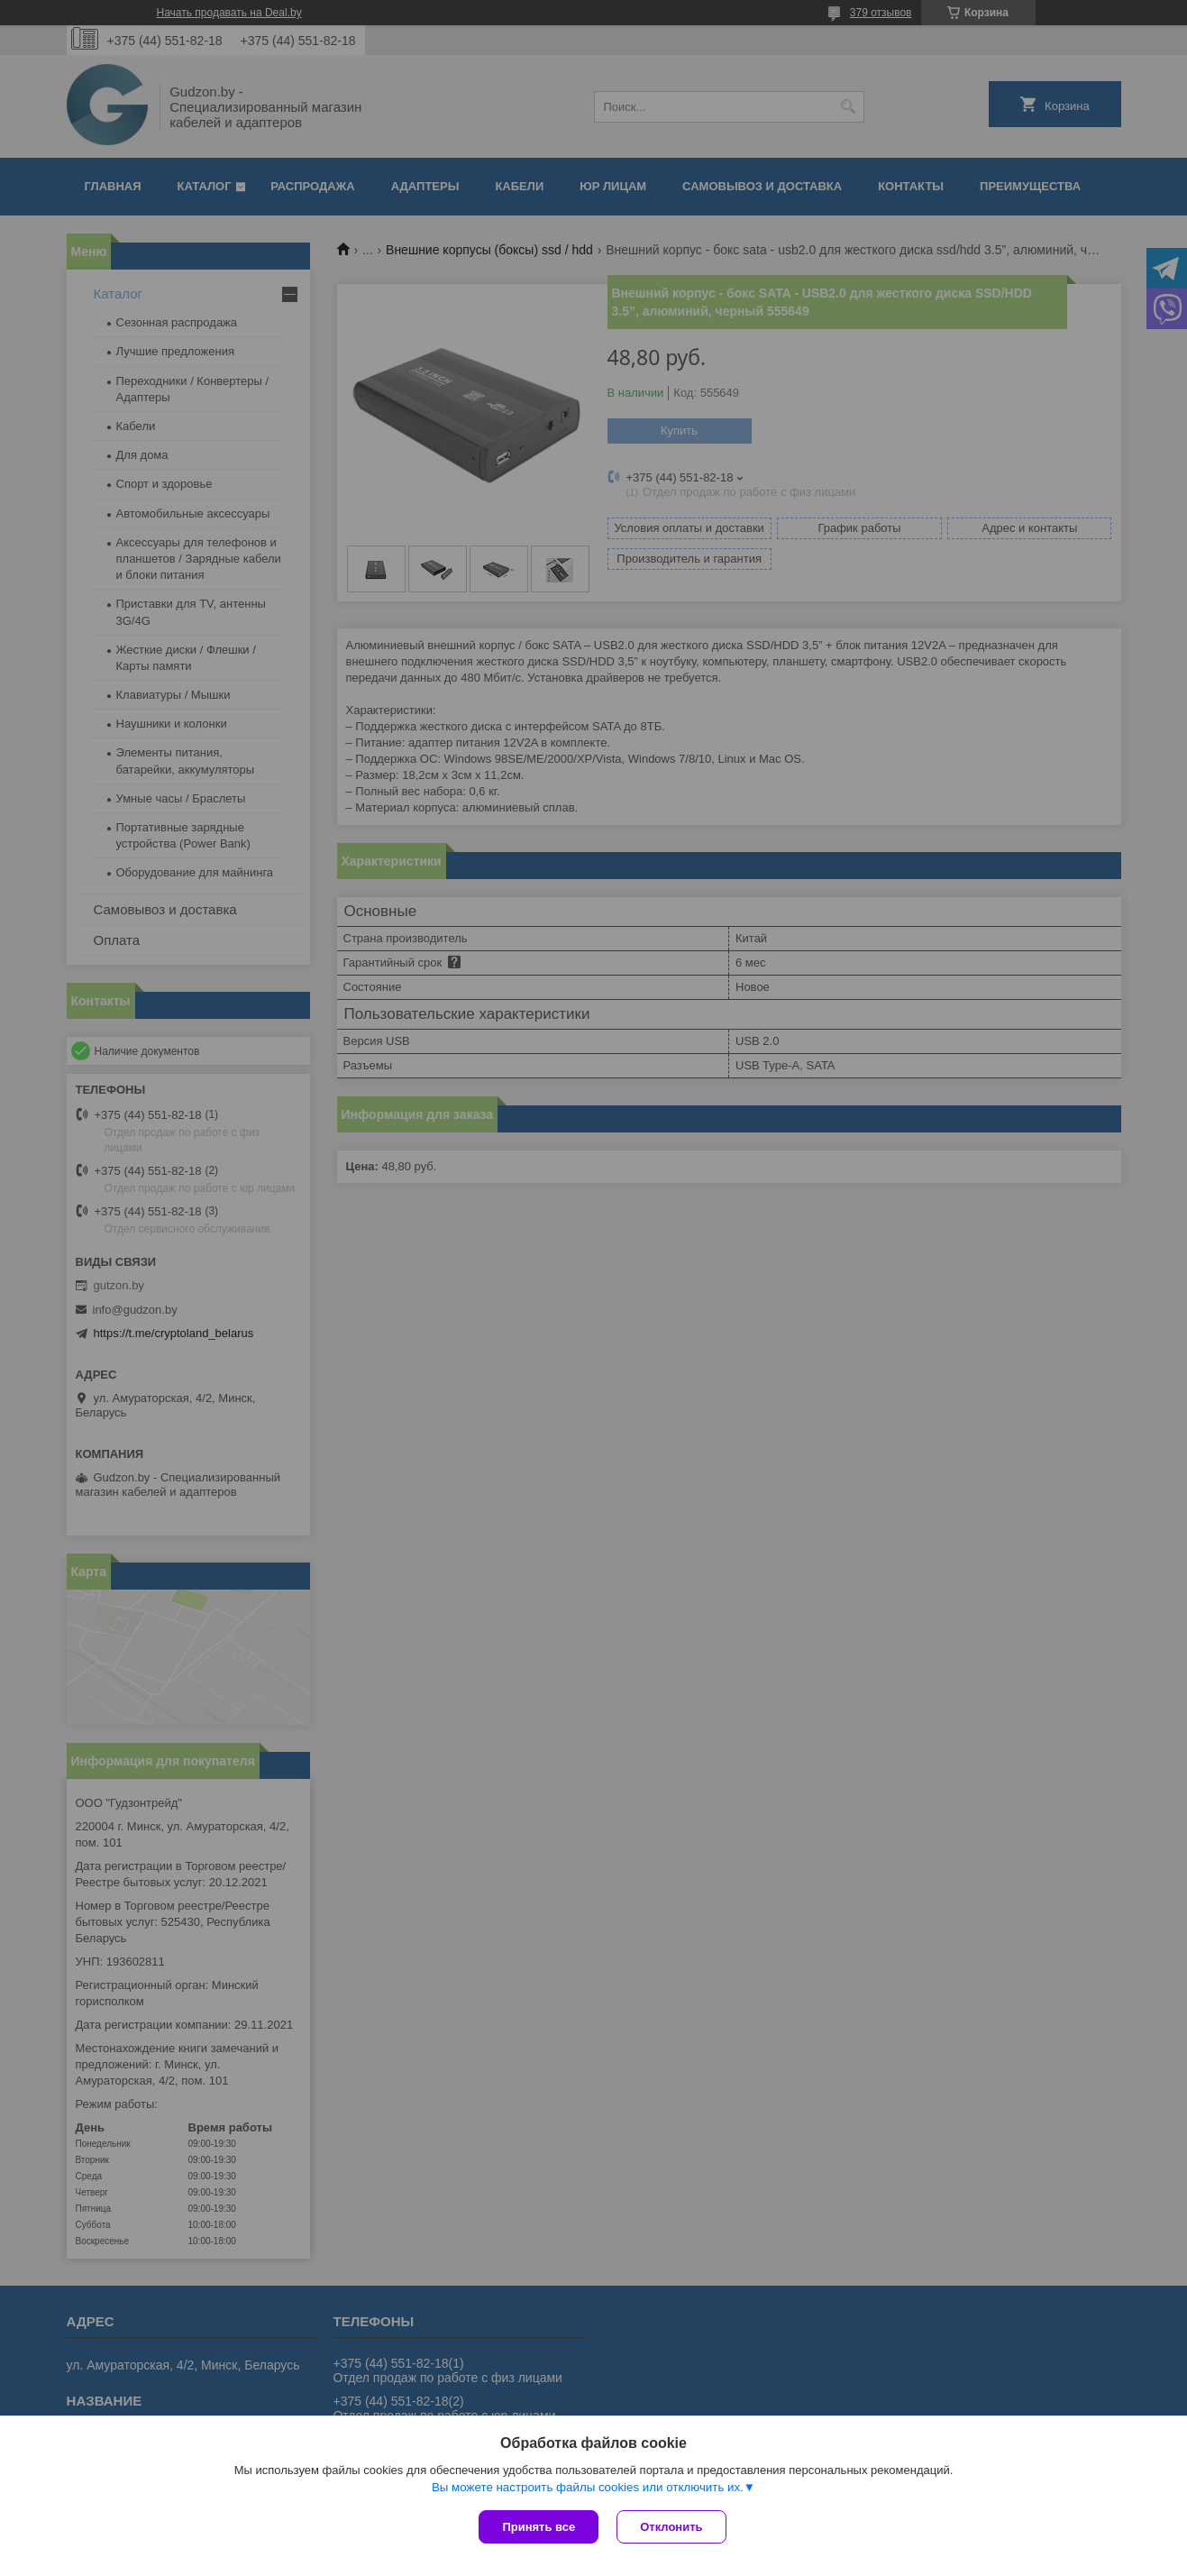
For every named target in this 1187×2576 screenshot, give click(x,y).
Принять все (538, 2527)
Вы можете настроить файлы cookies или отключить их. (588, 2487)
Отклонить (671, 2527)
